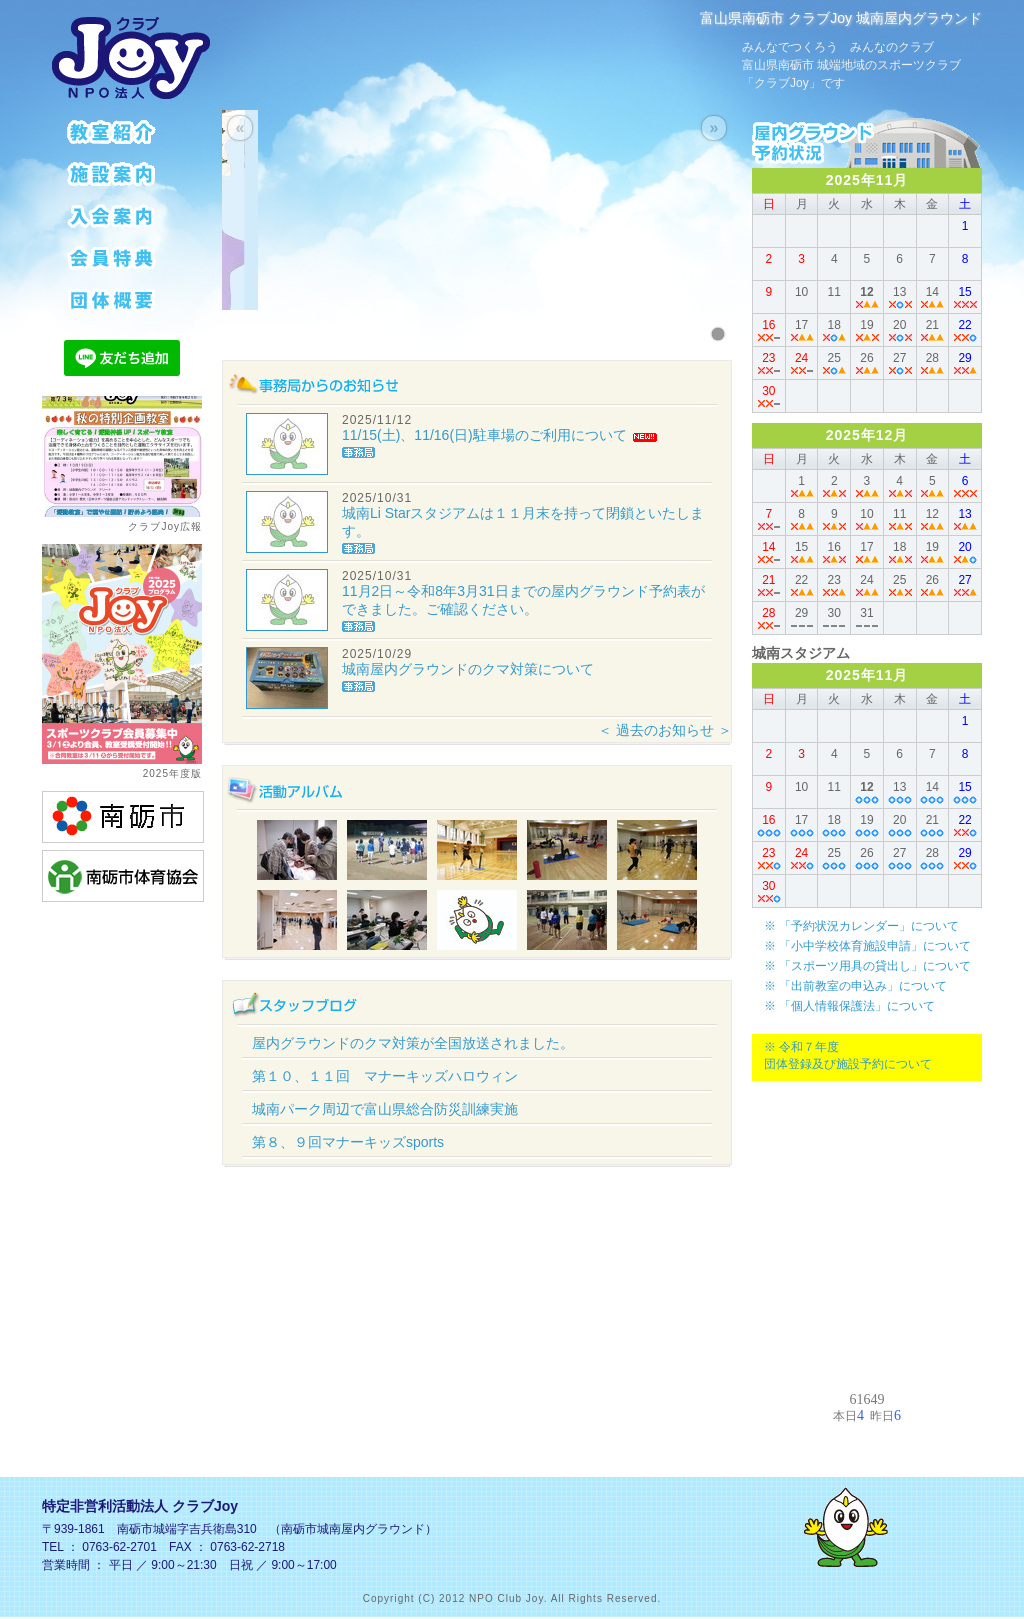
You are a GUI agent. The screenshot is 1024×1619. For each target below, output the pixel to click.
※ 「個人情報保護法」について (849, 1006)
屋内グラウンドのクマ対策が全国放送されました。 (413, 1043)
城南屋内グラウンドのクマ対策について (468, 669)
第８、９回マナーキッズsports (348, 1142)
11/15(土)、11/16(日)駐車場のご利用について (484, 435)
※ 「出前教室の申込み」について (855, 986)
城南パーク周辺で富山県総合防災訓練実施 (385, 1109)
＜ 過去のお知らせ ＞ (665, 730)
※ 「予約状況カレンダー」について (861, 926)
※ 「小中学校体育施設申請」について (867, 946)
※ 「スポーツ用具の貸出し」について (867, 966)
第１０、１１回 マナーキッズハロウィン (385, 1076)
